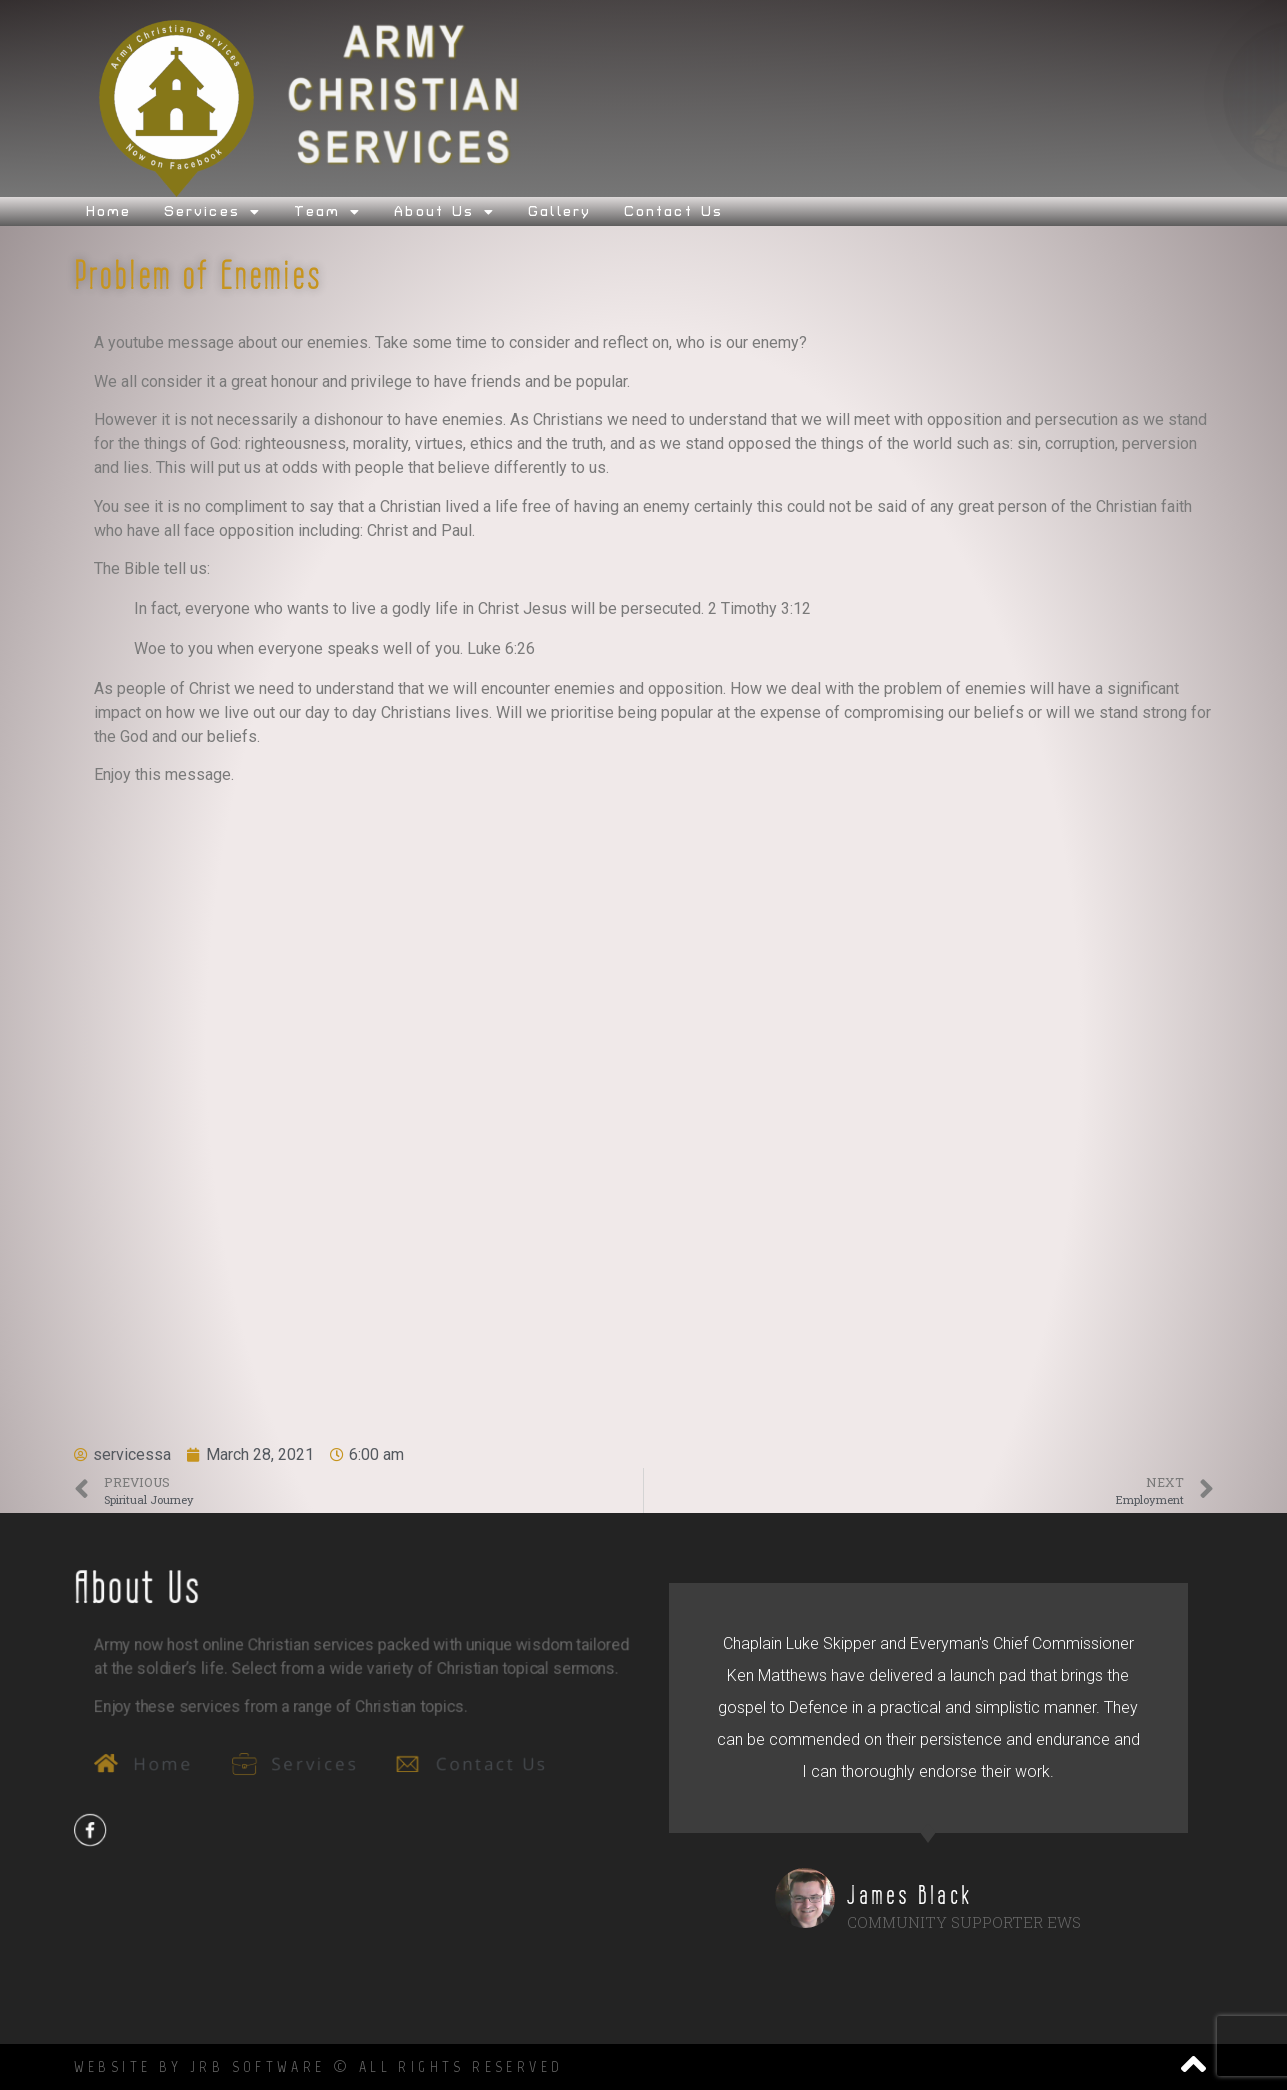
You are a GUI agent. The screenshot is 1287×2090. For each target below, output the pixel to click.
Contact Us (673, 211)
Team (328, 211)
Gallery (559, 211)
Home (108, 211)
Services (212, 211)
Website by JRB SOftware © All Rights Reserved (319, 2066)
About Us (444, 211)
